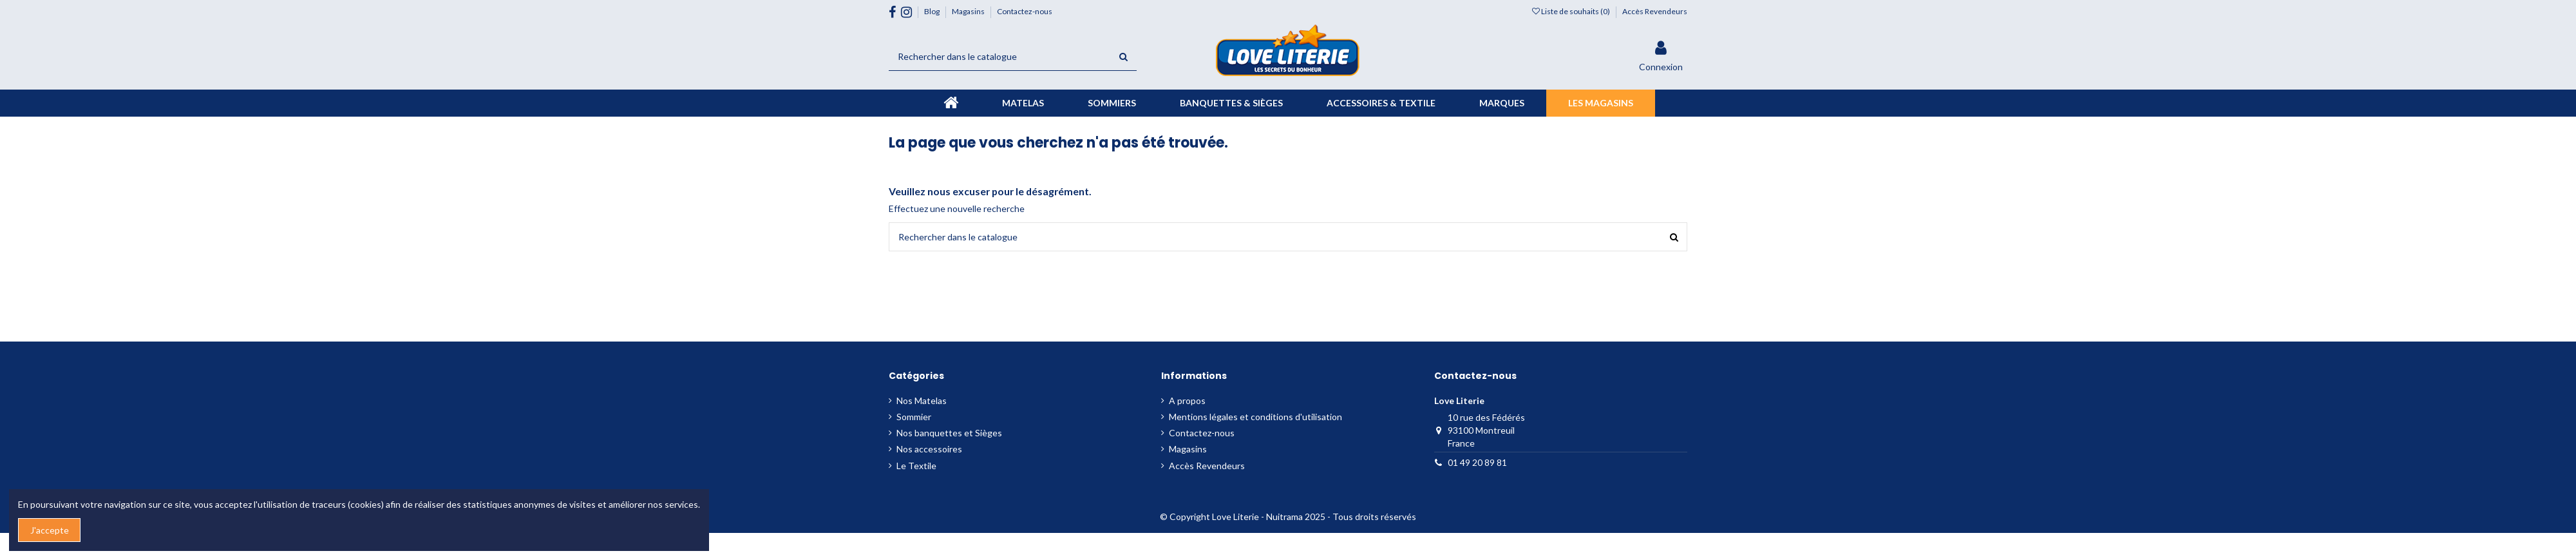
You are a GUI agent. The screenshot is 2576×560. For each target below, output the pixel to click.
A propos (1187, 400)
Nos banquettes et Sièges (949, 432)
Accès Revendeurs (1654, 11)
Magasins (969, 11)
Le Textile (916, 465)
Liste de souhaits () (1571, 11)
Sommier (913, 416)
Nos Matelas (921, 400)
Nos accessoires (929, 448)
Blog (932, 11)
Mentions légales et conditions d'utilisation (1255, 416)
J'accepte (49, 530)
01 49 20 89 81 (1477, 462)
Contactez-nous (1024, 11)
